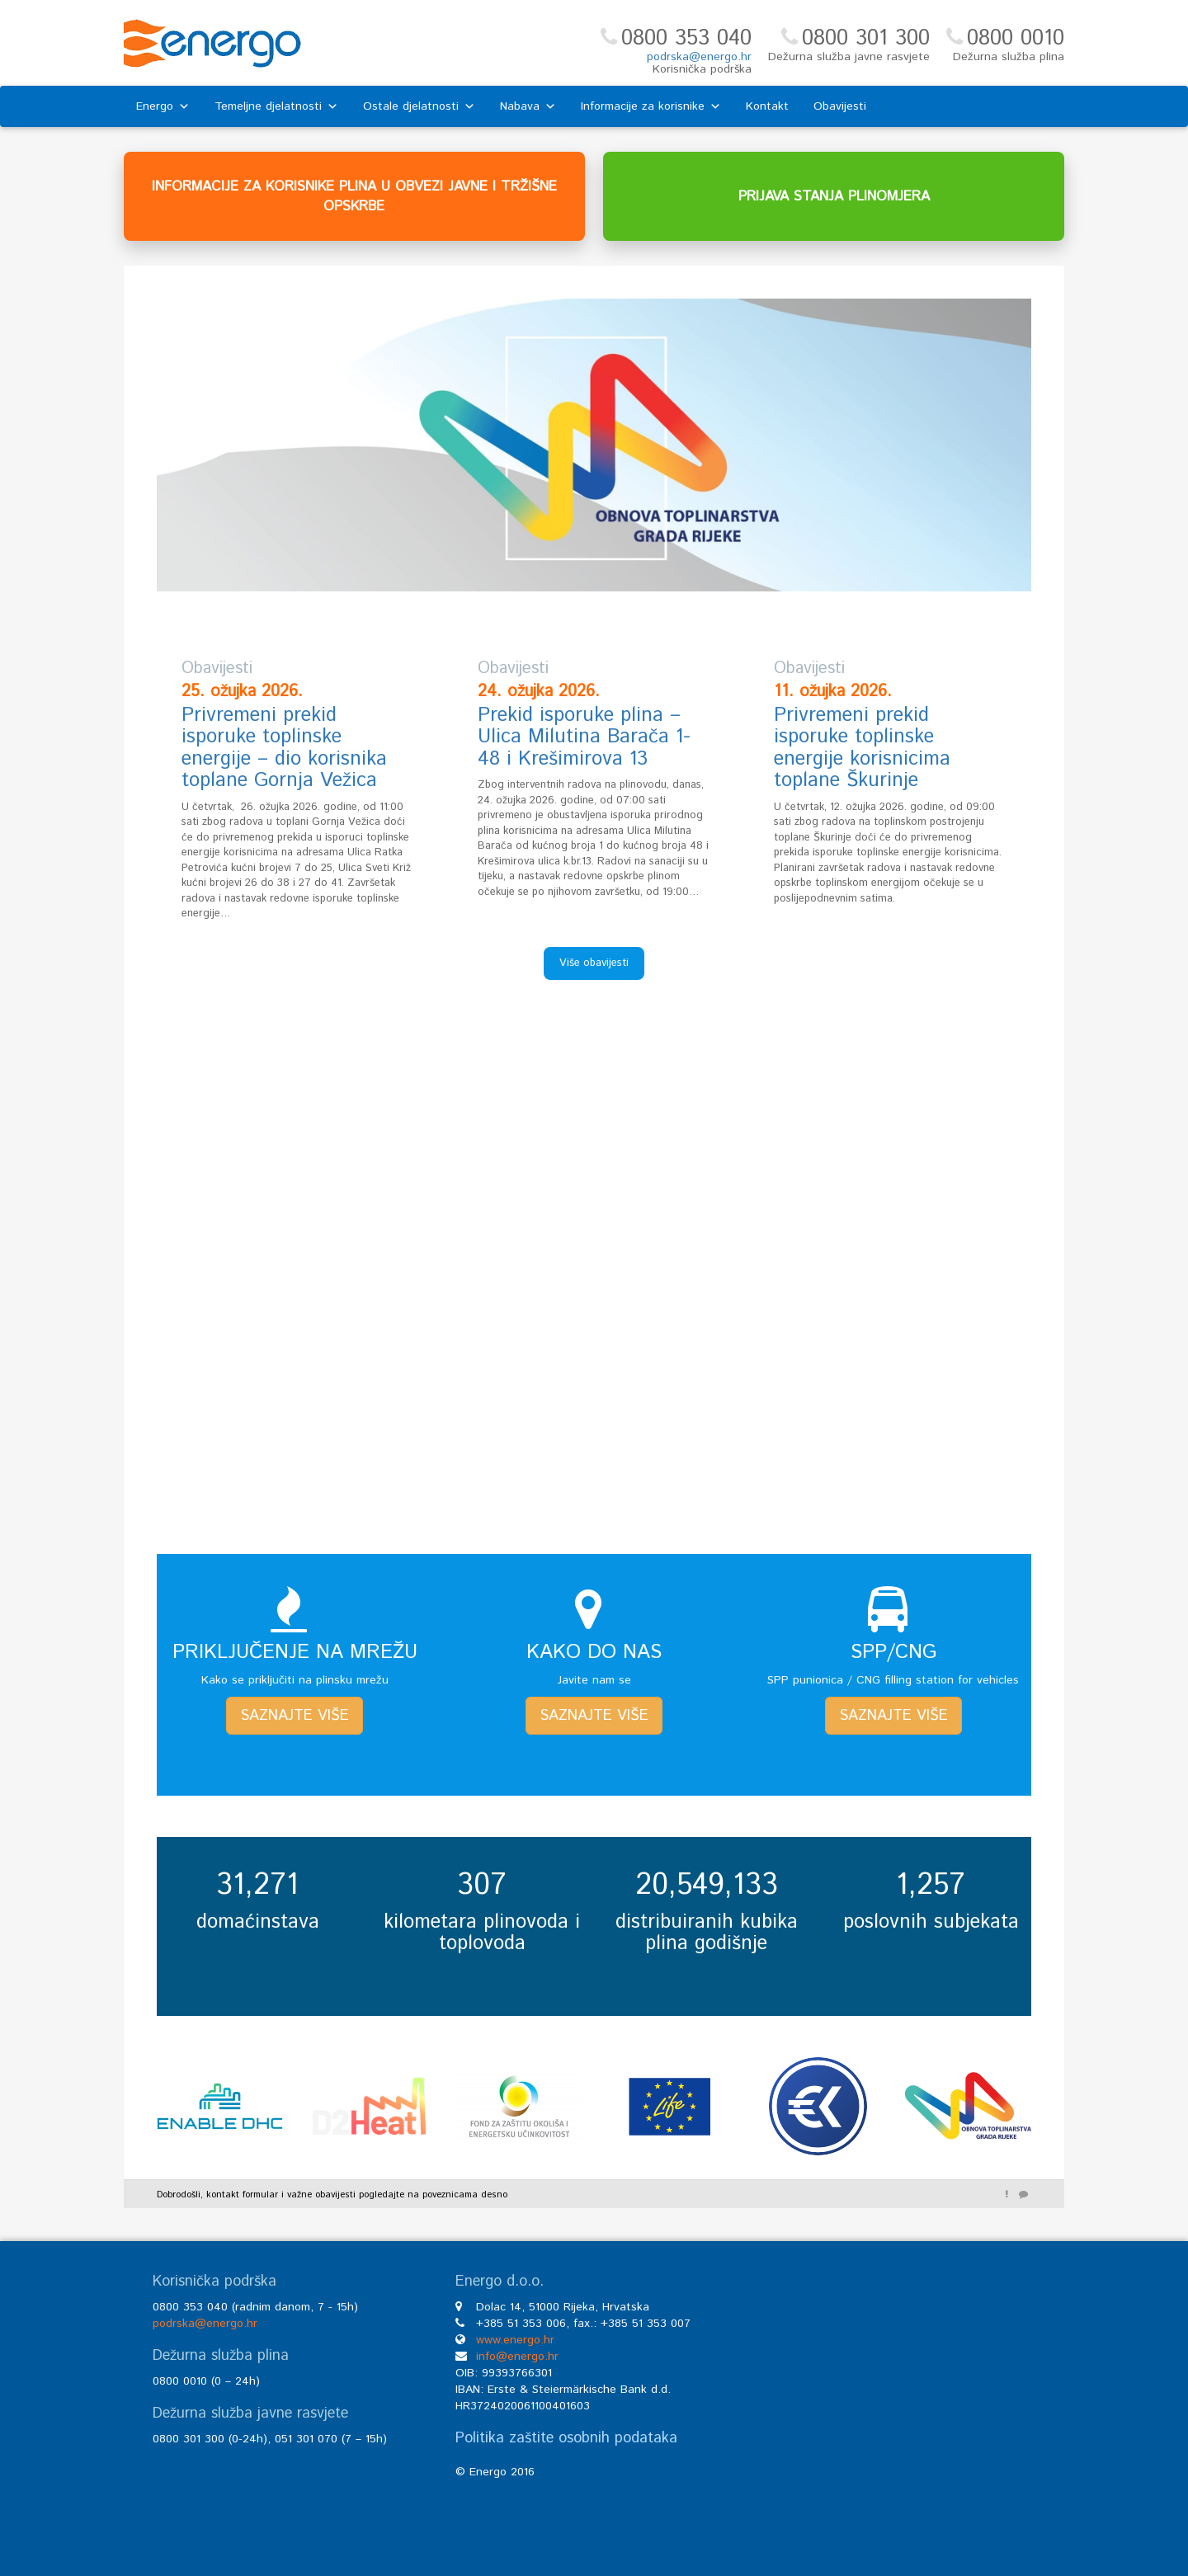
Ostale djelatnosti (419, 106)
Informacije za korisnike (651, 106)
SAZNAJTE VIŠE (294, 1715)
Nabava (528, 106)
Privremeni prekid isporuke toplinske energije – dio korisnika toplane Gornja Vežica (284, 748)
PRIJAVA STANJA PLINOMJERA (834, 196)
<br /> (896, 2398)
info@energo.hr (517, 2356)
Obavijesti (839, 106)
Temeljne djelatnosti (276, 106)
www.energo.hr (515, 2340)
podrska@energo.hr (699, 57)
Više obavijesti (594, 963)
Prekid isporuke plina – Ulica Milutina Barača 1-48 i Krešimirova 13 (584, 737)
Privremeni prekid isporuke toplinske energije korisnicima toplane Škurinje (862, 748)
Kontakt (767, 106)
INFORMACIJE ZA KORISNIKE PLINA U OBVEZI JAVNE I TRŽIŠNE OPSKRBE (354, 196)
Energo (163, 106)
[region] (594, 445)
